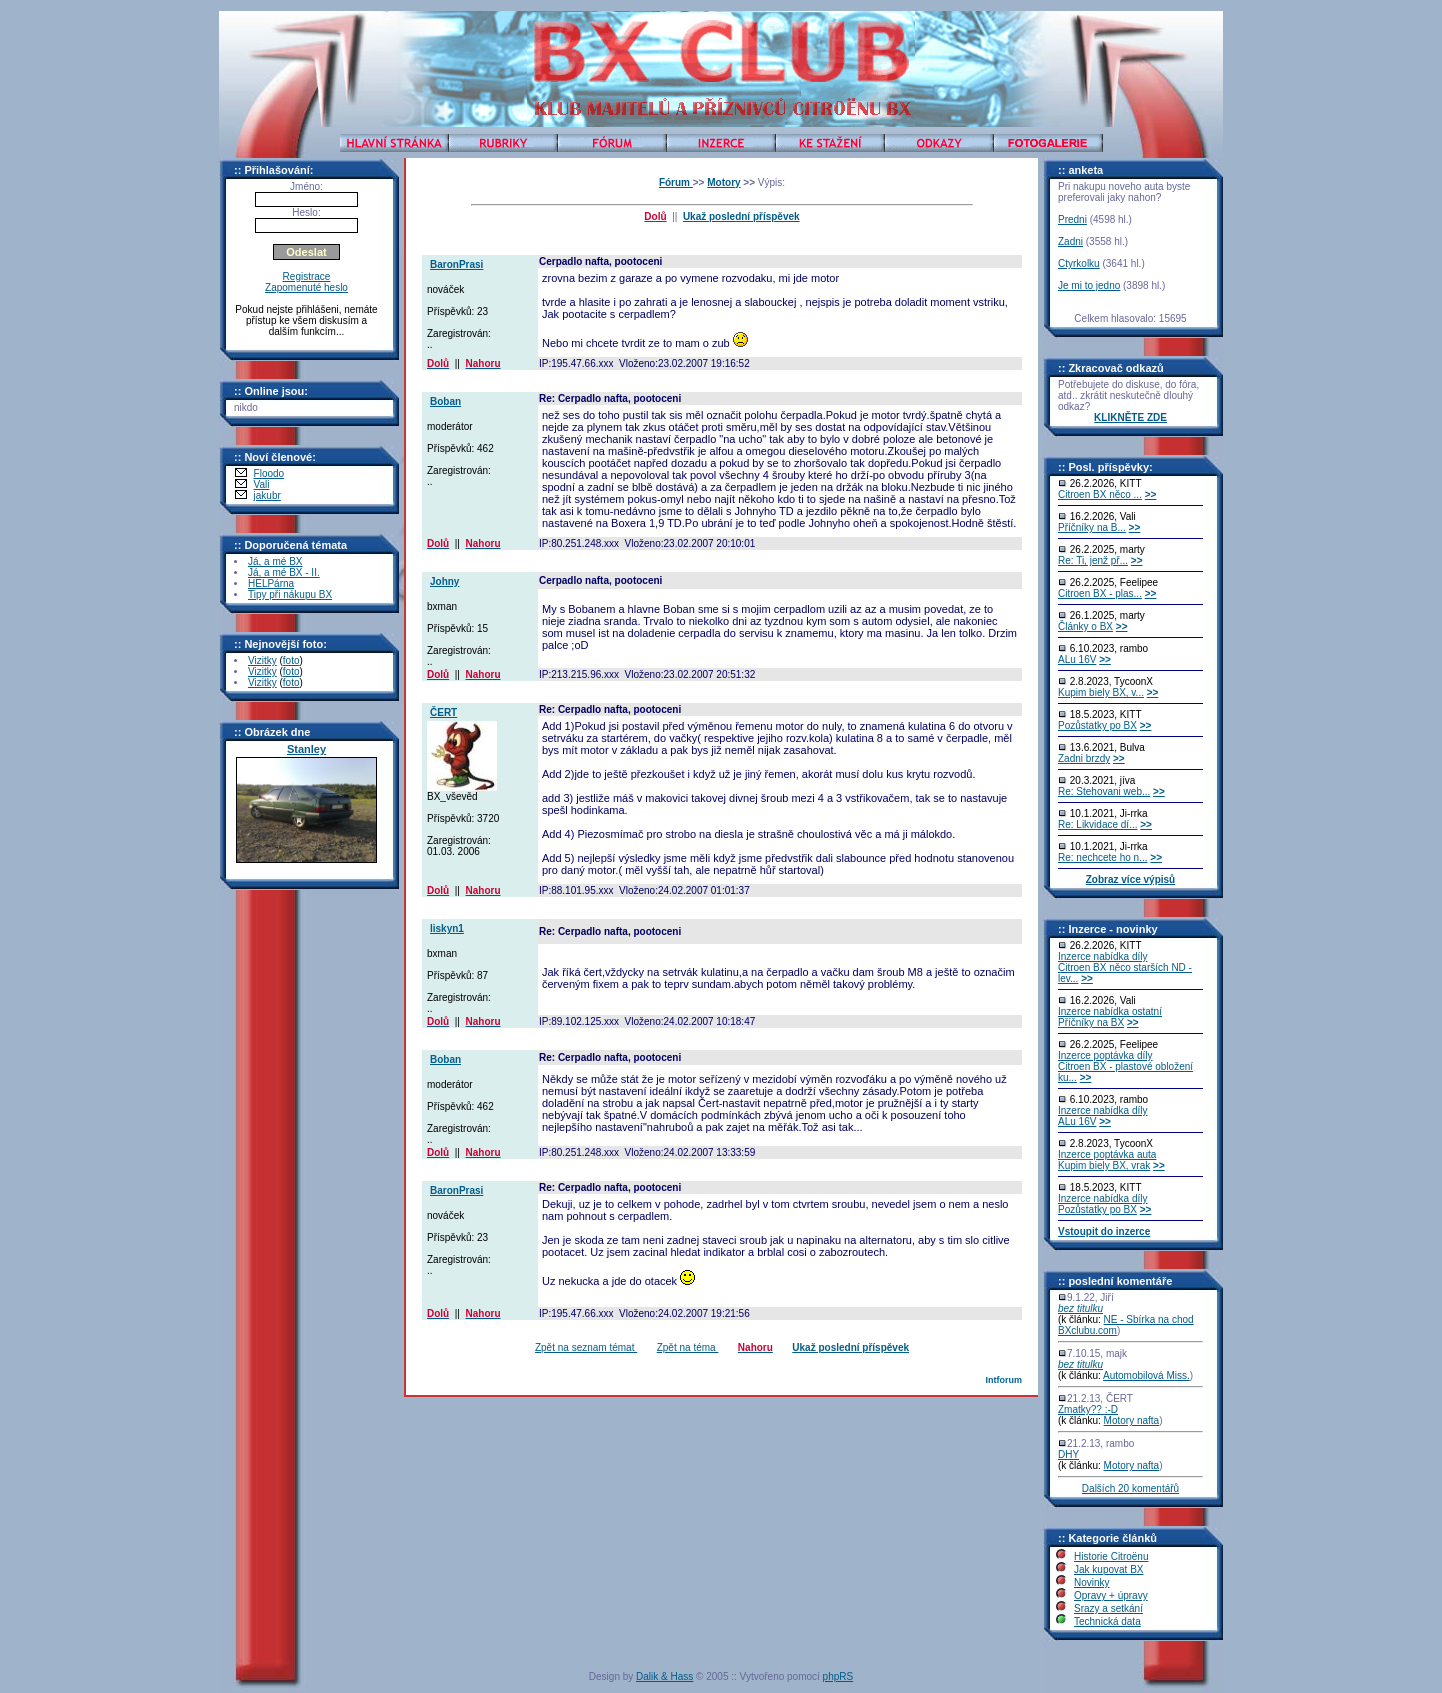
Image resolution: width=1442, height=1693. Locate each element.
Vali (262, 484)
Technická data (1107, 1621)
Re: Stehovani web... (1104, 791)
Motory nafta (1132, 1420)
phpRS (838, 1676)
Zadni (1070, 241)
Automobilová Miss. (1146, 1375)
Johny (444, 581)
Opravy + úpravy (1111, 1595)
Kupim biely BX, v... (1101, 692)
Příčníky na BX (1091, 1022)
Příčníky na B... (1092, 527)
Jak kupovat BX (1108, 1569)
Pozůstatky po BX (1097, 725)
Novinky (1092, 1582)
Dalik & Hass (664, 1676)
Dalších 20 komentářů (1130, 1488)
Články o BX (1085, 626)
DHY (1068, 1454)
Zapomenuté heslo (306, 287)
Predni (1072, 219)
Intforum (1003, 1380)
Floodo (269, 473)
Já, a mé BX (275, 561)
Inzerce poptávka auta (1107, 1154)
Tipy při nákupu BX (290, 594)
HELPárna (271, 583)
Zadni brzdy (1084, 758)
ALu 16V (1077, 659)
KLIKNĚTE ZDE (1130, 417)
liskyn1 (447, 928)
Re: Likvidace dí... (1097, 824)
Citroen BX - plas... (1100, 593)
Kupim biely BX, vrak (1104, 1165)
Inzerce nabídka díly (1103, 956)
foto (291, 660)
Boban (445, 401)
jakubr (267, 495)
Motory (723, 182)
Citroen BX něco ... (1100, 494)
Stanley (306, 749)
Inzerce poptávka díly (1105, 1055)
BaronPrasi (456, 264)
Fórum (676, 182)
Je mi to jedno (1089, 285)
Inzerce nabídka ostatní (1110, 1011)
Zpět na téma (688, 1347)
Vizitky (262, 660)
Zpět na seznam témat (586, 1347)
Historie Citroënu (1111, 1556)
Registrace (307, 276)
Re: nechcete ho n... (1103, 857)
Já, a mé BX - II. (284, 572)
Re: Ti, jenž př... (1093, 560)
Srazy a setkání (1108, 1608)
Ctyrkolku (1079, 263)
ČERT (443, 712)
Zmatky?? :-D (1088, 1409)
